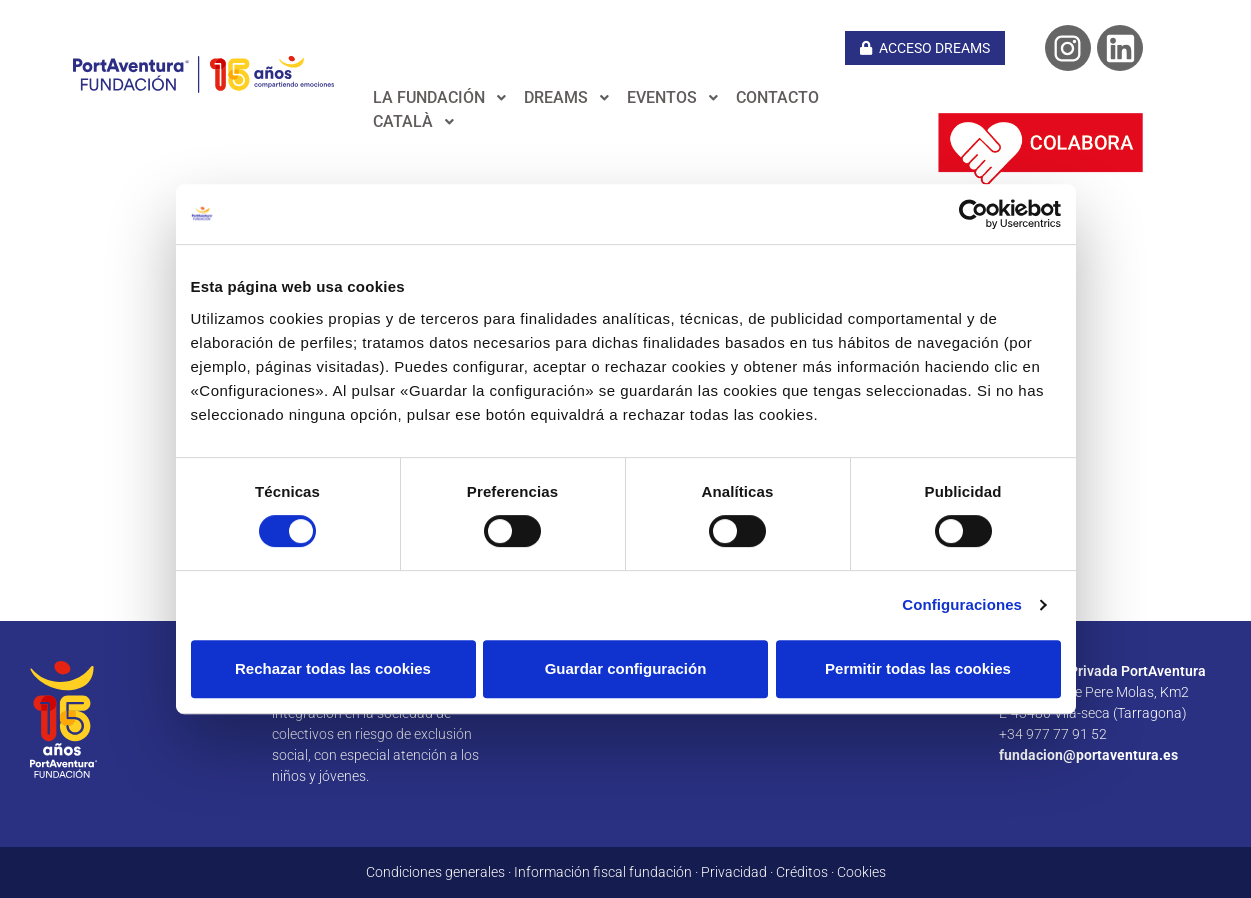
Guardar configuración (626, 668)
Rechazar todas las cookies (333, 668)
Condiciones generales (435, 872)
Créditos (802, 872)
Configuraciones (962, 604)
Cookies (861, 872)
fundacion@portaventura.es (1088, 755)
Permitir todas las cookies (918, 668)
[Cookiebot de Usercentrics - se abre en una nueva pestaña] (973, 214)
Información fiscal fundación (603, 872)
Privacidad (734, 872)
